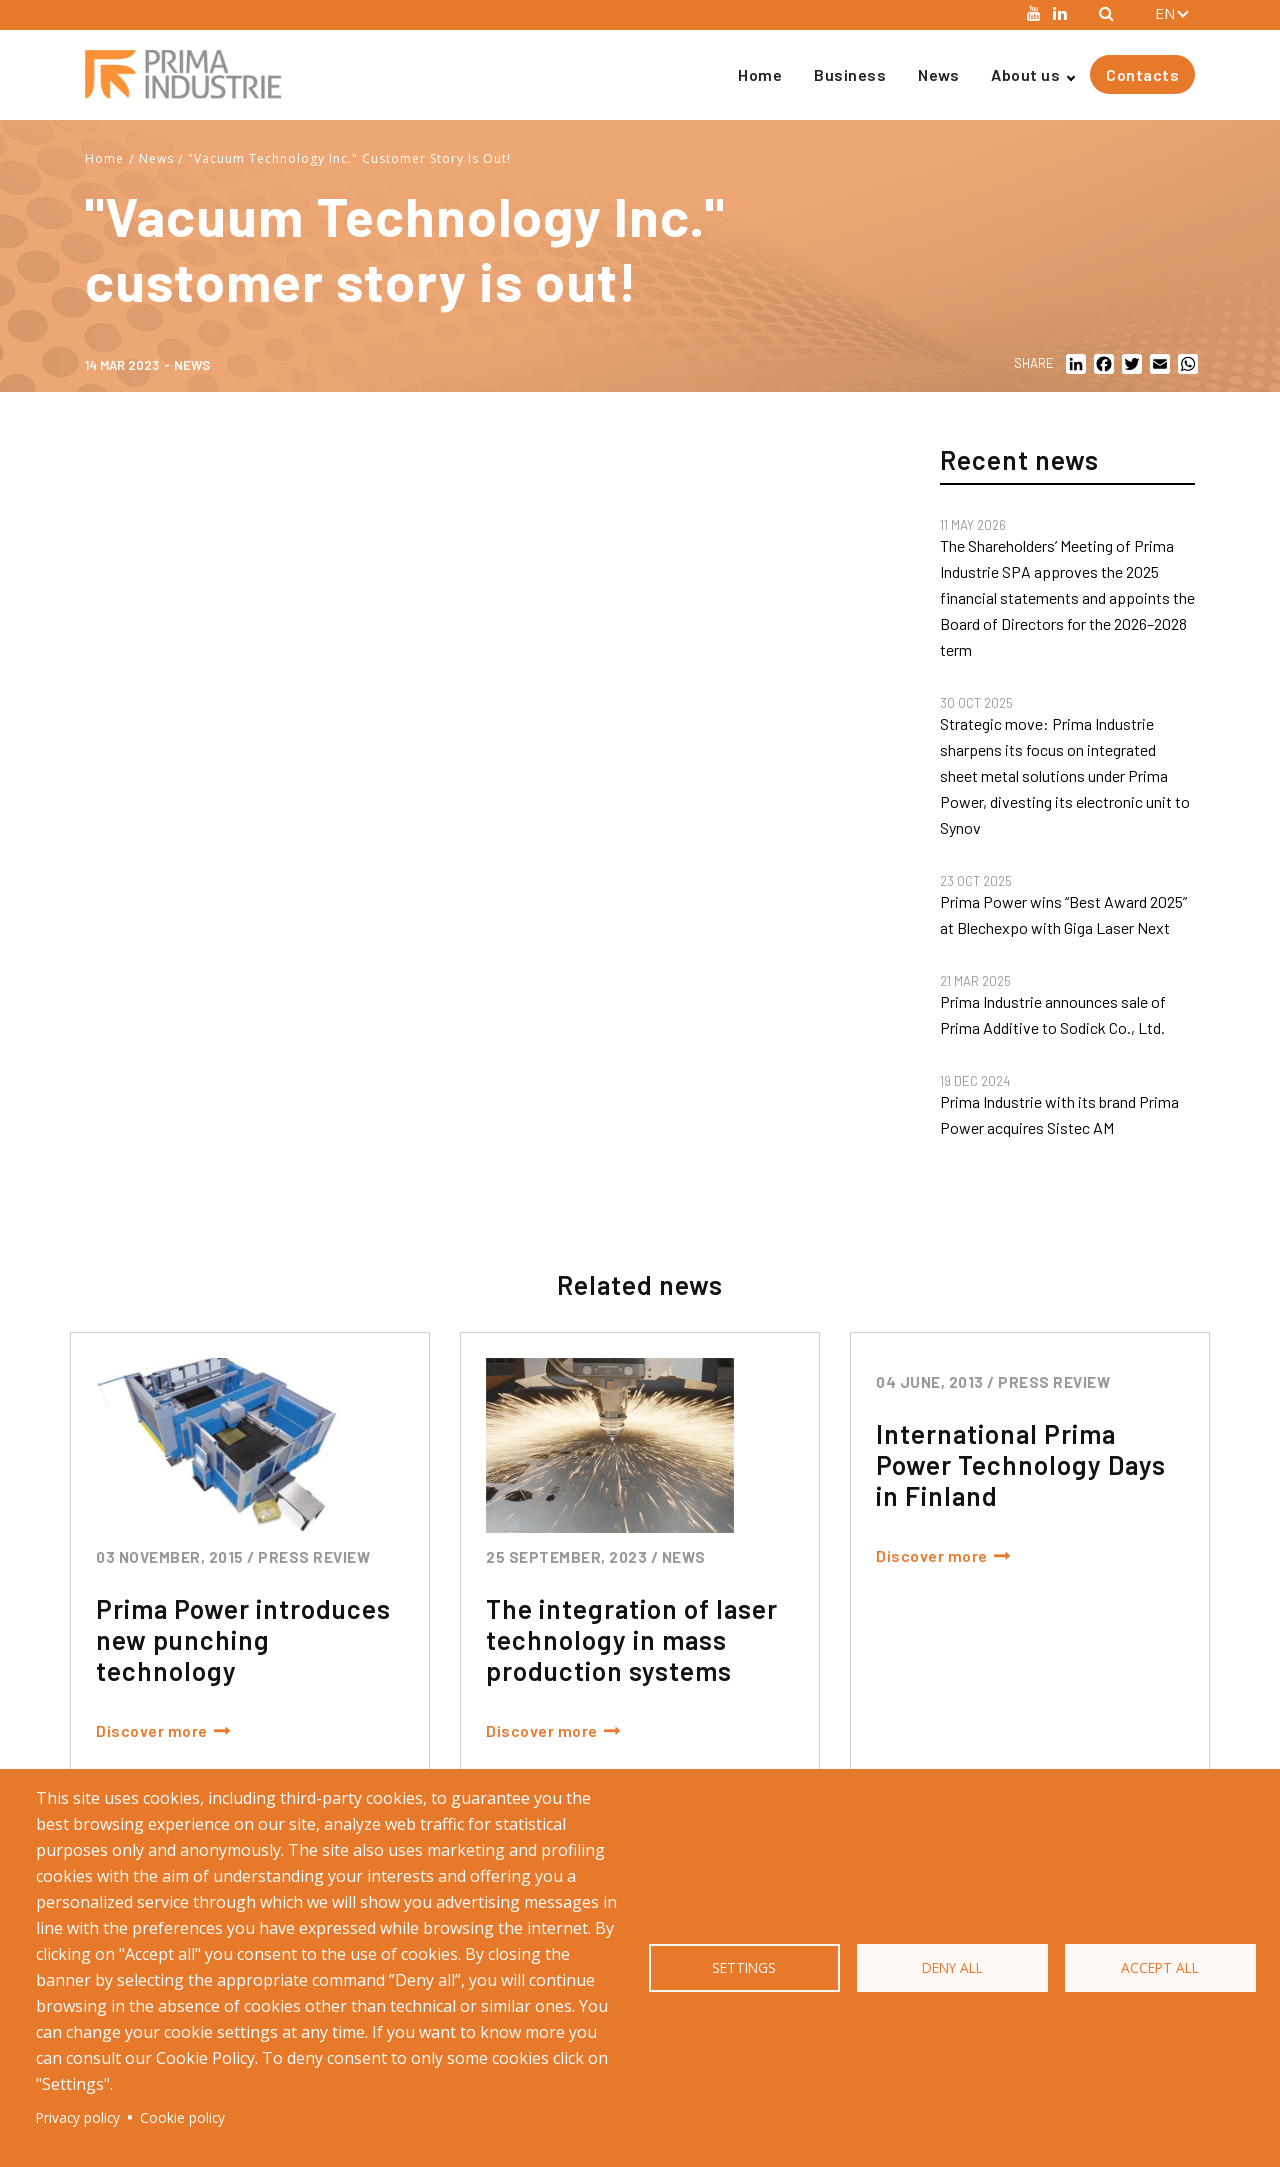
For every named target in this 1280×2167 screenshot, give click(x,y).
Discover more (152, 1730)
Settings (744, 1967)
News (938, 74)
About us (1025, 74)
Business (850, 74)
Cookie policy (182, 2117)
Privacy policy (78, 2117)
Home (760, 74)
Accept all (1160, 1967)
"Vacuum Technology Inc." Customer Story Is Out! (349, 158)
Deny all (952, 1967)
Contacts (1142, 74)
